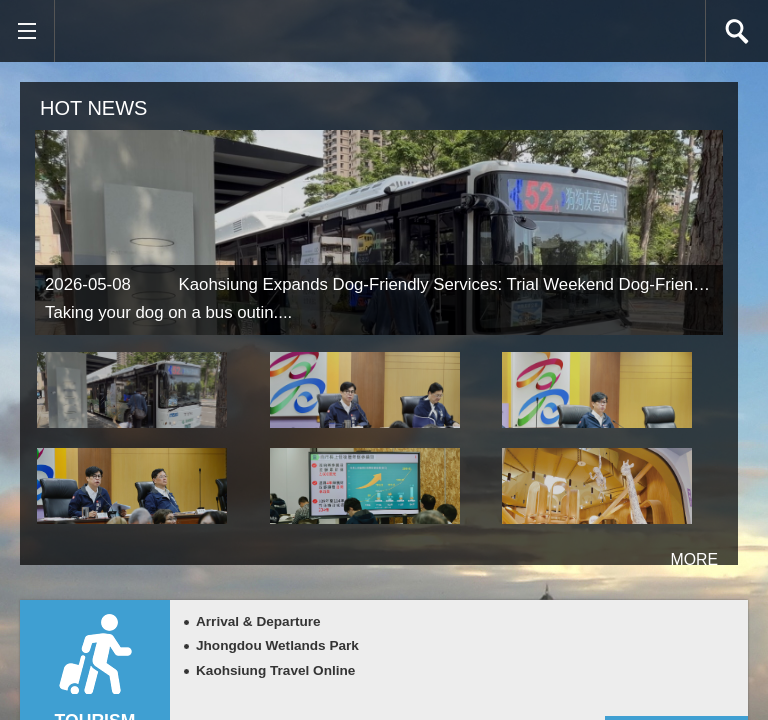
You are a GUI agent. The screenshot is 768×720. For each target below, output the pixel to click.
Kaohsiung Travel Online (275, 670)
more (668, 551)
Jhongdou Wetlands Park (277, 645)
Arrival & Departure (258, 621)
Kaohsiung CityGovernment (181, 31)
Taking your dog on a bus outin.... (168, 312)
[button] (26, 31)
